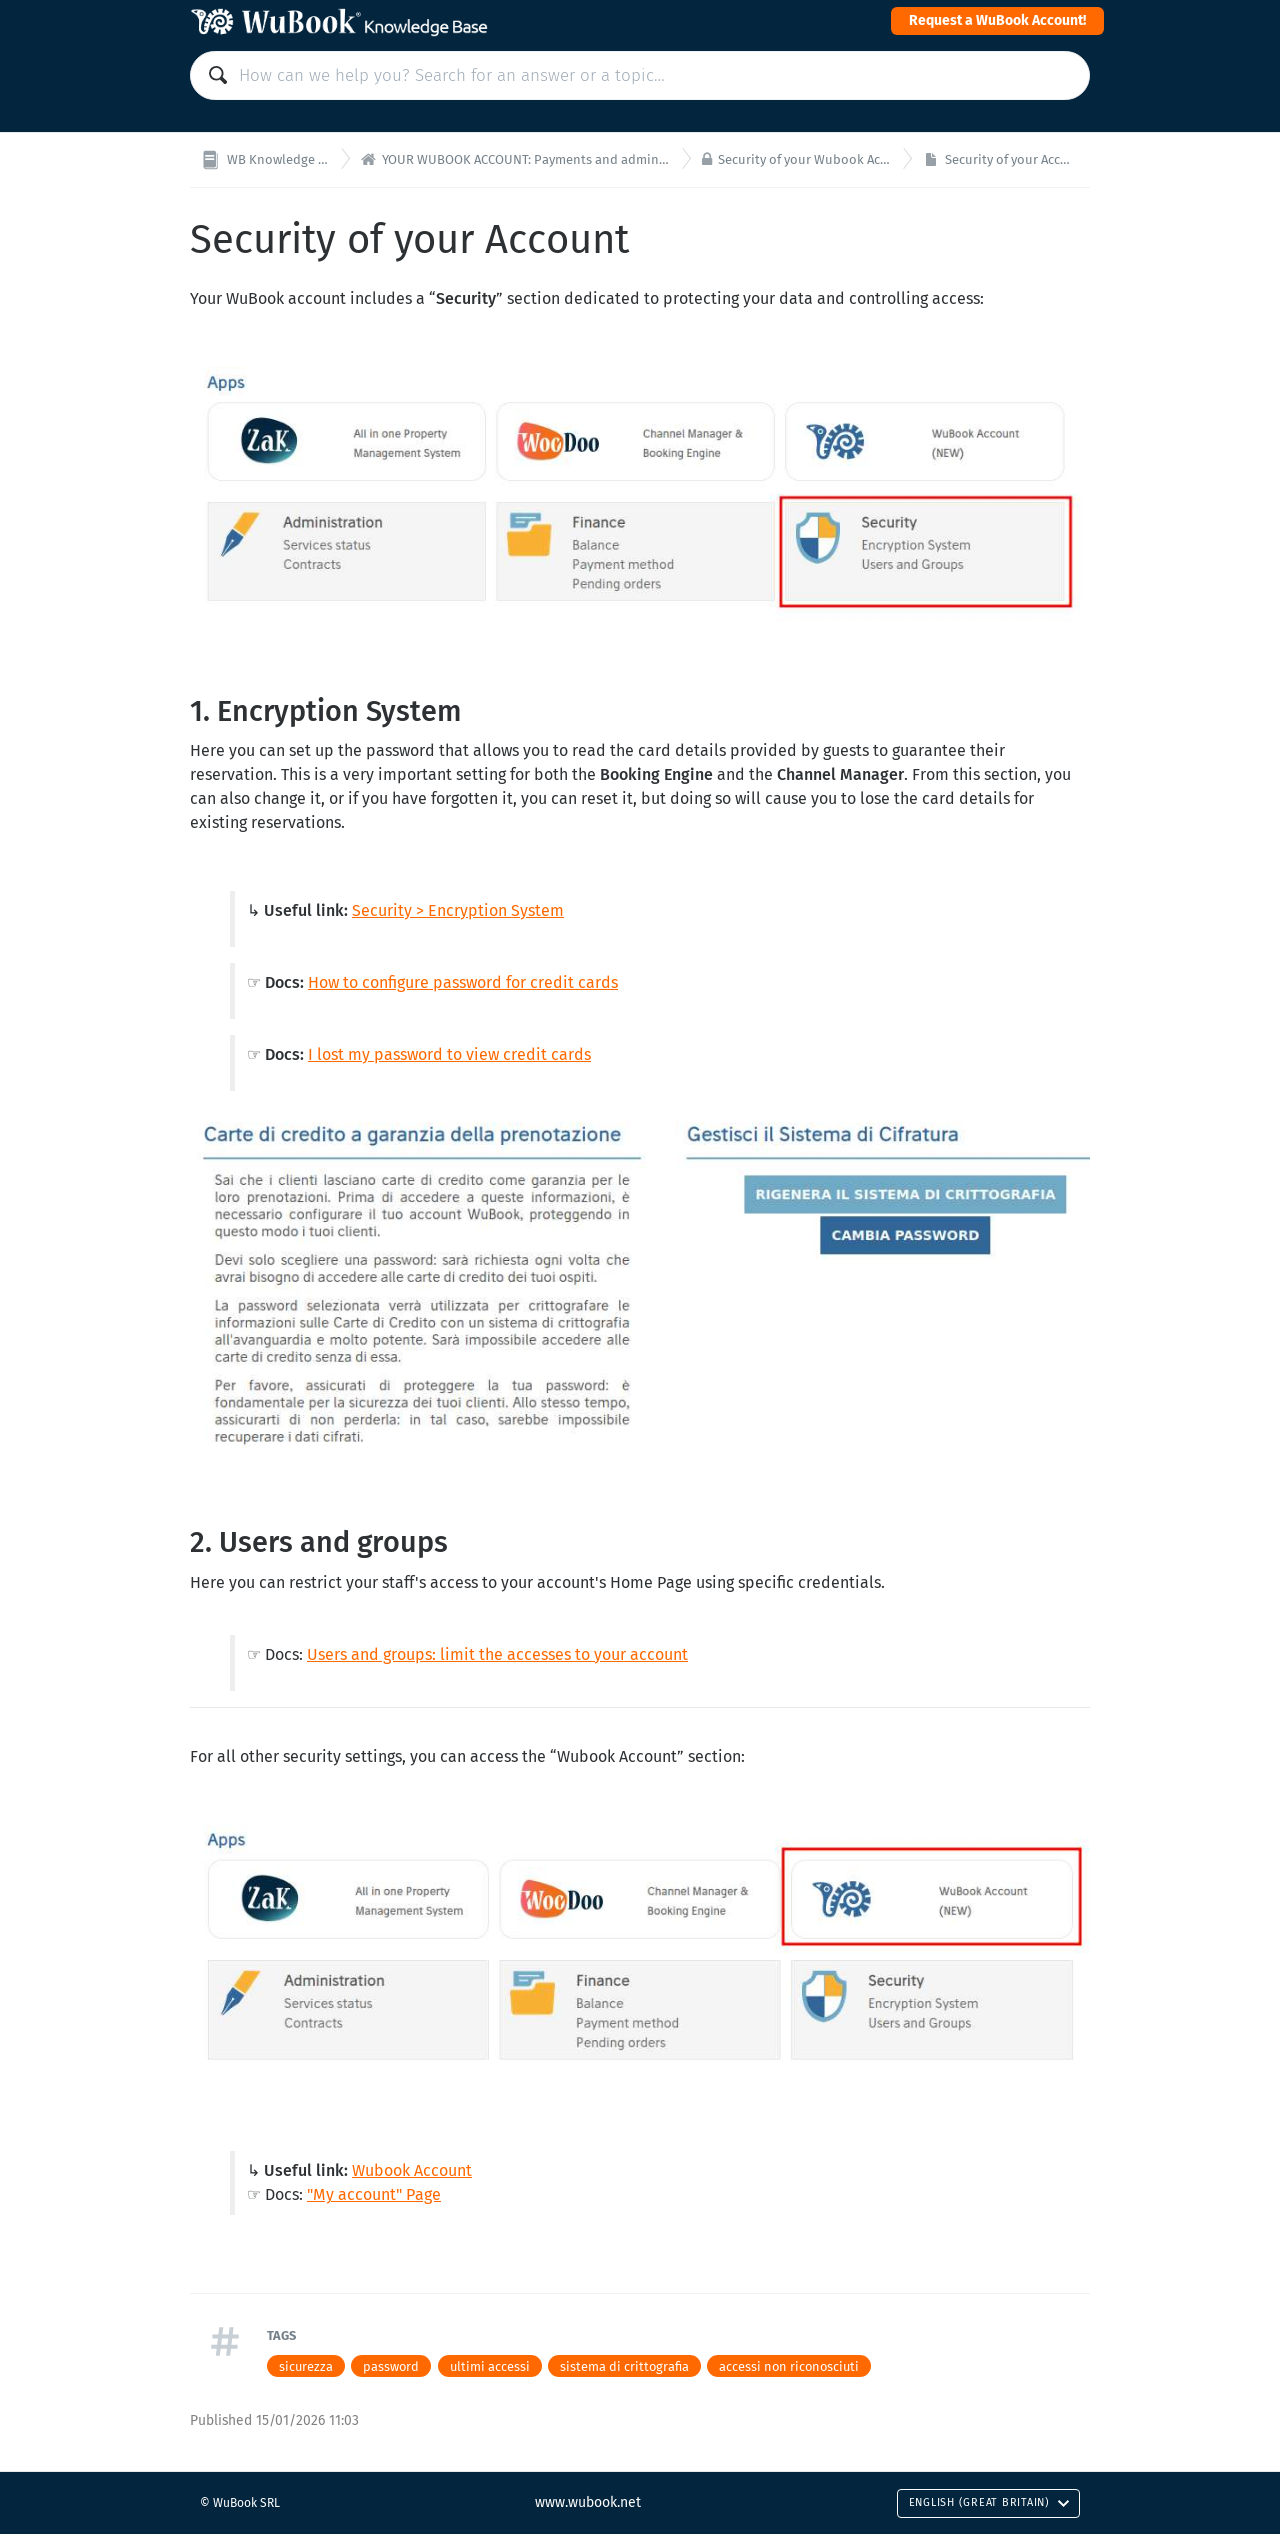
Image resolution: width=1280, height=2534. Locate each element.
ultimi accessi (490, 2366)
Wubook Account (412, 2170)
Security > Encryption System (458, 910)
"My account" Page (374, 2194)
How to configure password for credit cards (463, 982)
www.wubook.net (588, 2502)
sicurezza (306, 2366)
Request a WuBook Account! (997, 20)
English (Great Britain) (989, 2502)
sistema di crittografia (624, 2366)
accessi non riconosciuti (789, 2366)
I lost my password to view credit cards (449, 1054)
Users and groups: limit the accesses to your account (497, 1654)
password (391, 2366)
